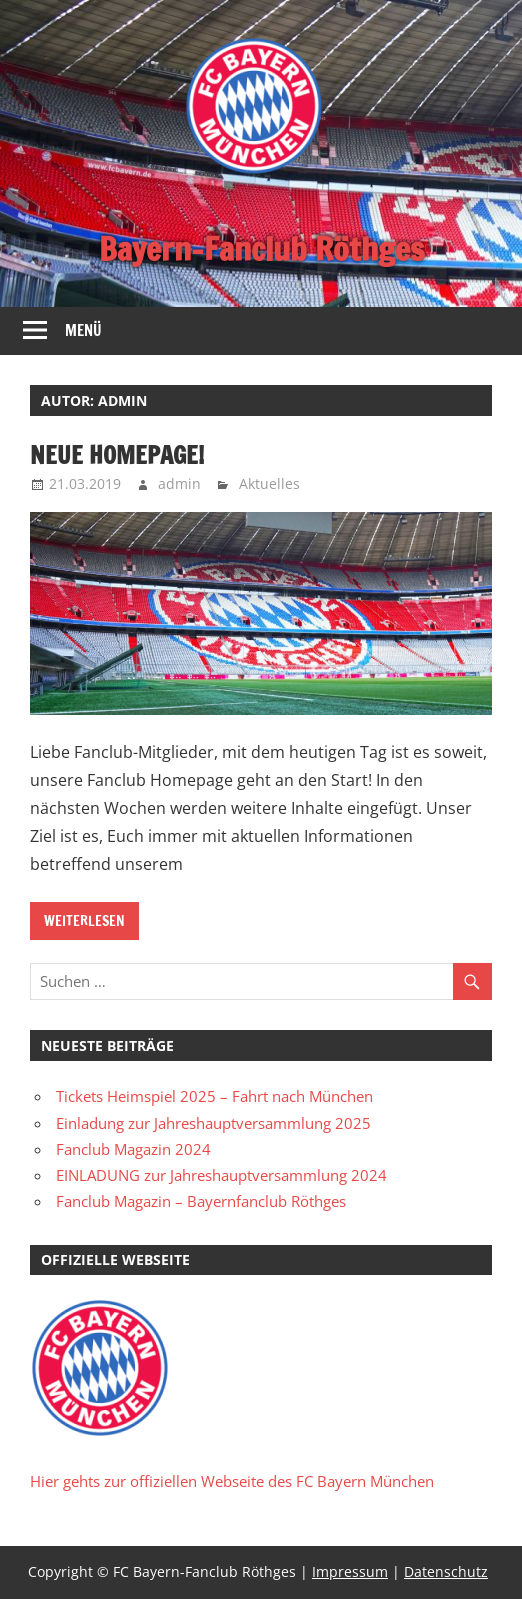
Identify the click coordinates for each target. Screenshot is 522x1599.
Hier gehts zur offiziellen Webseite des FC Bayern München (232, 1481)
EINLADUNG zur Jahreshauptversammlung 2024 (221, 1175)
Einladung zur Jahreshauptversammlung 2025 (213, 1123)
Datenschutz (446, 1571)
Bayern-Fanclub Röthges (261, 249)
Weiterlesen (84, 921)
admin (179, 483)
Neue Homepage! (117, 455)
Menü (83, 330)
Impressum (350, 1571)
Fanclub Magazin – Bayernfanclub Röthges (201, 1201)
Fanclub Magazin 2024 (133, 1149)
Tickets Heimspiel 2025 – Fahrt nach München (214, 1096)
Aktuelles (269, 483)
